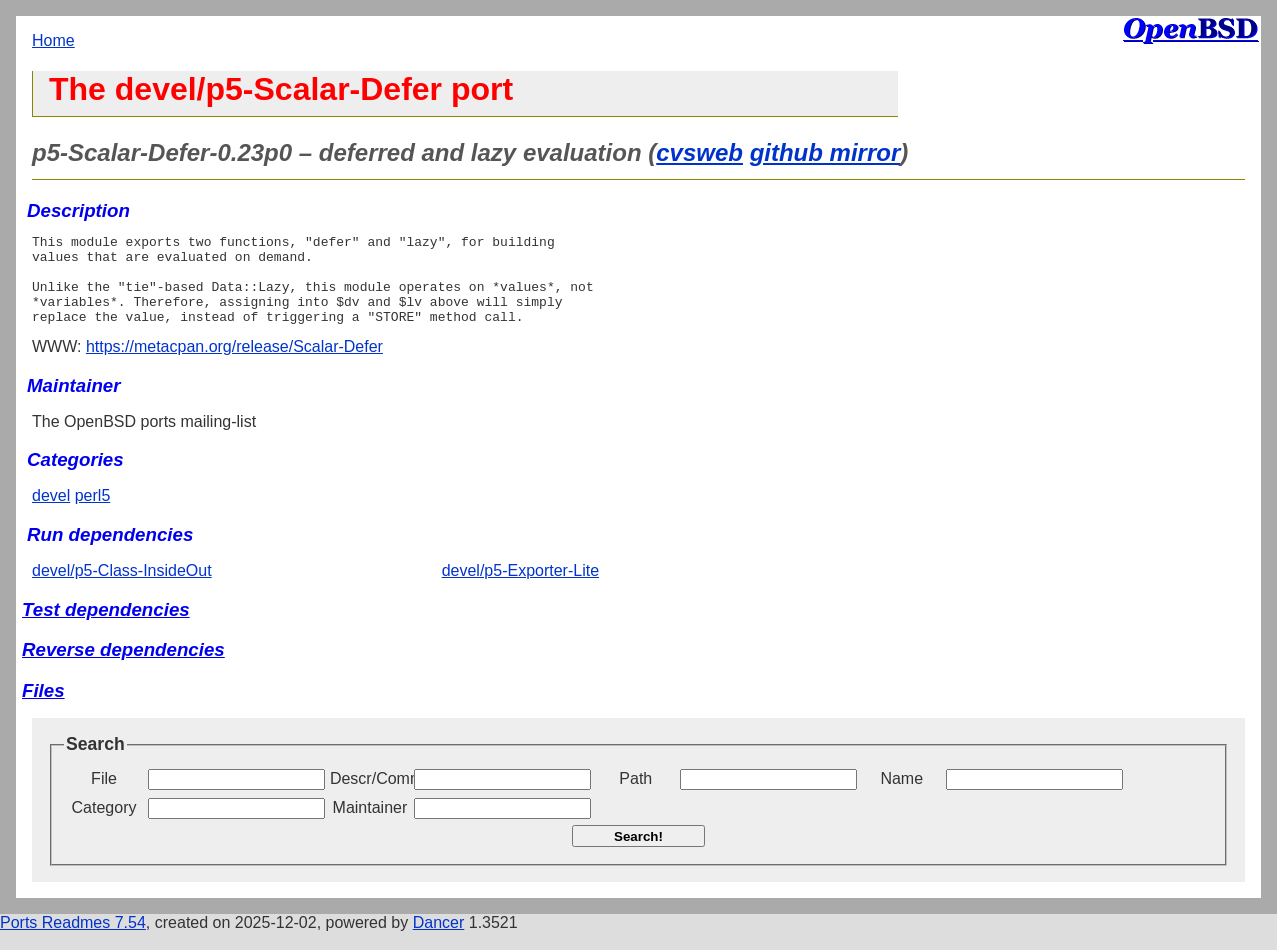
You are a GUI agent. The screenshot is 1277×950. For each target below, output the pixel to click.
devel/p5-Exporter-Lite (520, 588)
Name (901, 796)
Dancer (439, 940)
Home (53, 40)
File (104, 796)
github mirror (825, 152)
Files (43, 708)
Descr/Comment (370, 796)
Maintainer (370, 825)
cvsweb (699, 152)
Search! (638, 854)
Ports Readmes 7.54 (73, 940)
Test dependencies (106, 627)
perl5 (93, 513)
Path (635, 796)
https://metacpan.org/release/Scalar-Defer (234, 364)
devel (51, 513)
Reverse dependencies (123, 667)
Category (104, 825)
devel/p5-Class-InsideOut (122, 588)
